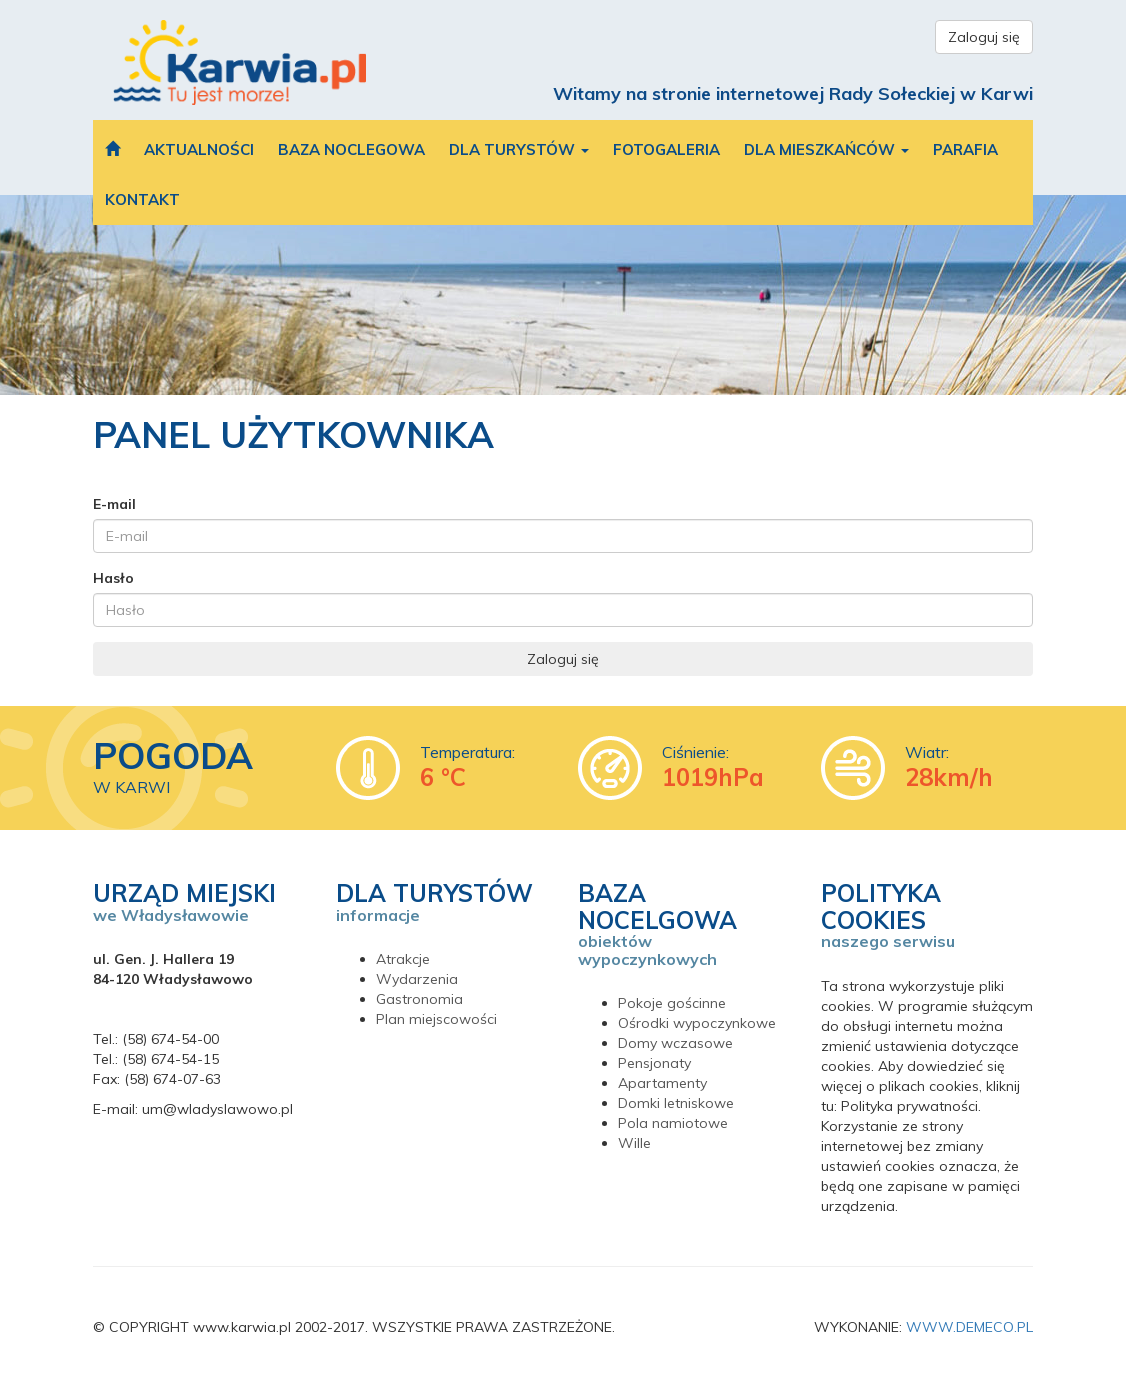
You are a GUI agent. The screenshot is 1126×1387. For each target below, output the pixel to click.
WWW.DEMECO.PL (969, 1327)
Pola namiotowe (673, 1123)
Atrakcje (403, 959)
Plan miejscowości (436, 1019)
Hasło (113, 578)
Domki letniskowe (676, 1103)
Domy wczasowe (675, 1043)
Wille (634, 1143)
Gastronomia (419, 999)
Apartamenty (662, 1083)
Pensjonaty (654, 1063)
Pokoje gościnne (672, 1003)
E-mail (114, 504)
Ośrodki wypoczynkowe (697, 1023)
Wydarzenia (417, 979)
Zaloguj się (984, 37)
